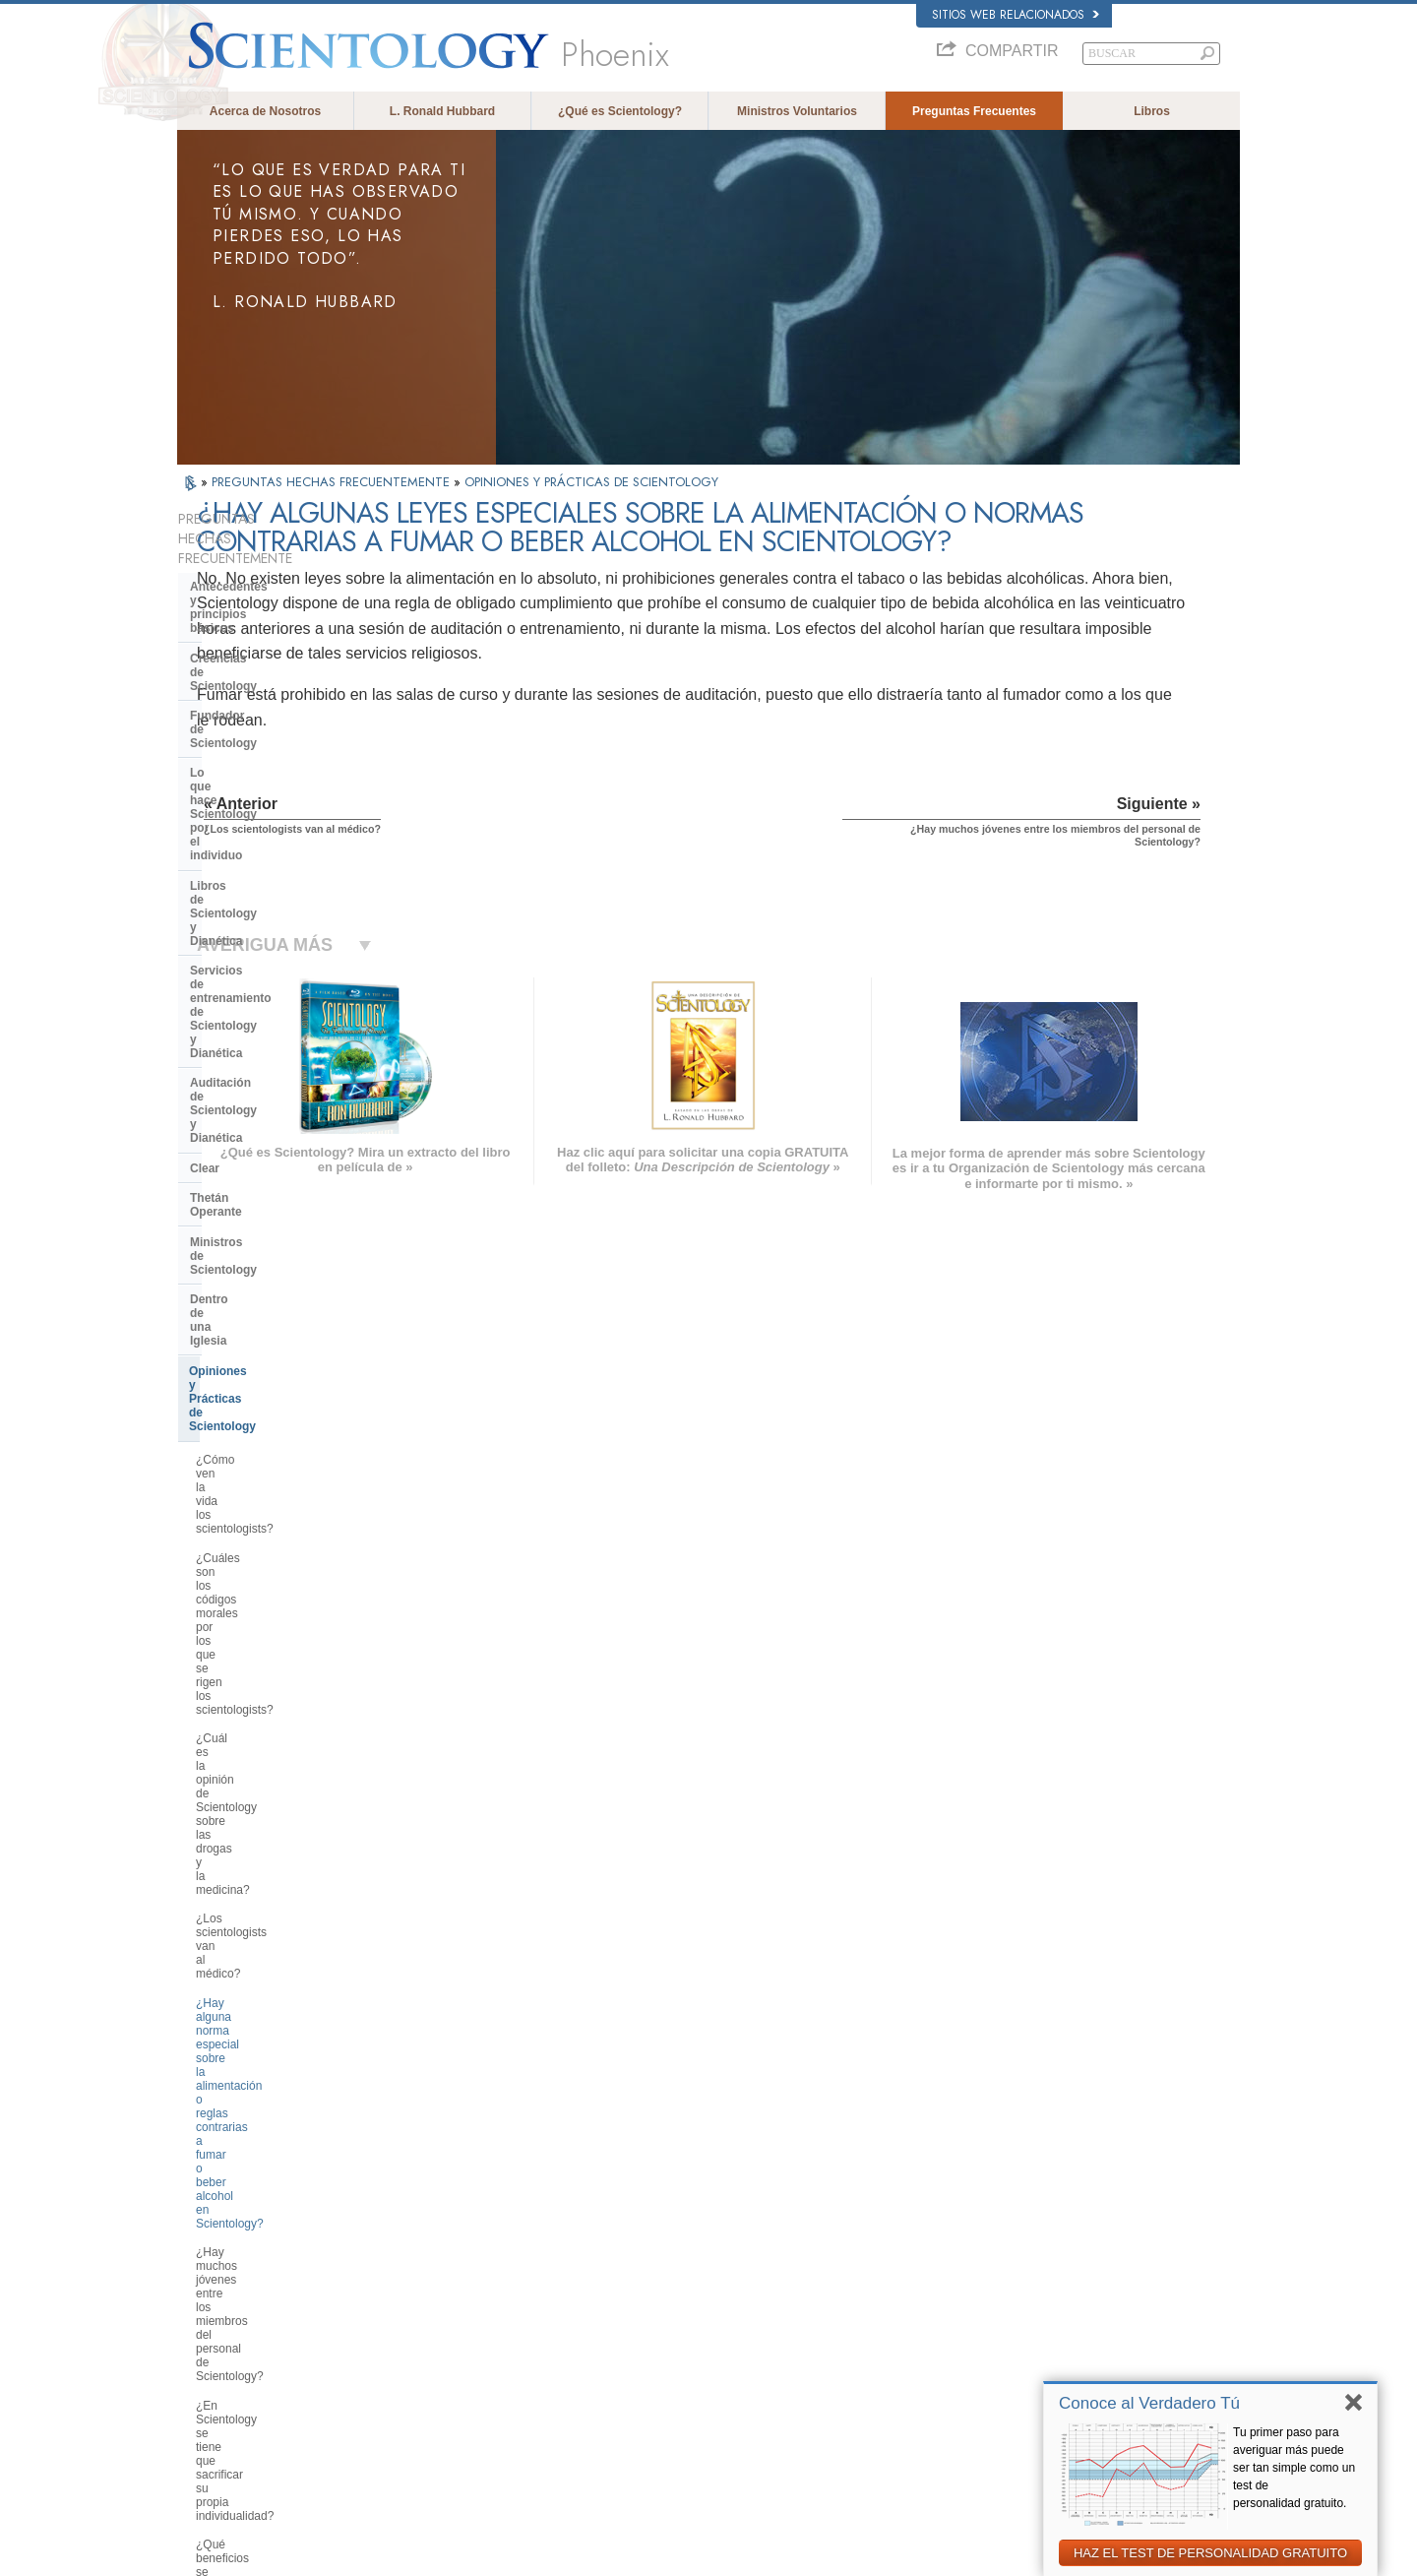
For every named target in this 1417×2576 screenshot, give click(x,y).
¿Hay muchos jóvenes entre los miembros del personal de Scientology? (278, 1254)
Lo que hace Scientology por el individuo (277, 677)
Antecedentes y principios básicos (263, 574)
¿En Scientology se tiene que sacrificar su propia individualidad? (286, 1304)
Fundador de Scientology (261, 641)
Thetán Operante (236, 861)
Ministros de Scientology (260, 892)
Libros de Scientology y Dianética (284, 715)
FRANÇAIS (214, 2296)
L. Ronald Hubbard (442, 111)
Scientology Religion (998, 2282)
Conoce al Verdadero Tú (1149, 2403)
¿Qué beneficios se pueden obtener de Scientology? (268, 1346)
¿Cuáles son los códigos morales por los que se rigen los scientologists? (283, 1056)
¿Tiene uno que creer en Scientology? (260, 1702)
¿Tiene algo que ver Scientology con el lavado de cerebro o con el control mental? (283, 1553)
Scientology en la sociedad (265, 2048)
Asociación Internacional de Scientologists (1049, 2358)
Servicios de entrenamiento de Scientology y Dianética (275, 751)
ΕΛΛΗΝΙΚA (433, 2335)
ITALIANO (429, 2353)
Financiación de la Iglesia (261, 2019)
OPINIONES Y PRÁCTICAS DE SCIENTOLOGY (591, 481)
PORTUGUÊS (439, 2373)
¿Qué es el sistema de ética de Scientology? (277, 1389)
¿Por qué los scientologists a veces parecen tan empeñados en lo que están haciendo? (288, 1751)
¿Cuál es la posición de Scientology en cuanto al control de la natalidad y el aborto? (288, 1808)
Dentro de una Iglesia (249, 921)
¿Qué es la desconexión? (263, 1510)
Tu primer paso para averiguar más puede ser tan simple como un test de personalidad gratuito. (1294, 2467)
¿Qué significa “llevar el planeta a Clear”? (283, 1432)
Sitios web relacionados (1015, 15)
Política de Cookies (1036, 2555)
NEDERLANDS (224, 2396)
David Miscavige (988, 2301)
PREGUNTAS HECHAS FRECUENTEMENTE (333, 481)
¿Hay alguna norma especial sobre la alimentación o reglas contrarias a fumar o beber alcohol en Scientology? (287, 1191)
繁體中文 (208, 2377)
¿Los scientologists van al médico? (287, 1141)
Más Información (703, 2358)
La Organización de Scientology (279, 1885)
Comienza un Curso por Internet (1026, 2320)
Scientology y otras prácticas (272, 1855)
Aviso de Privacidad (933, 2555)
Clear (204, 832)
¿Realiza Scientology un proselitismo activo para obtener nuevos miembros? (279, 1609)
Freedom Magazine (995, 2377)
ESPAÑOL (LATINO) (454, 2296)
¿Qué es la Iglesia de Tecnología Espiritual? (281, 1982)
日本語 (203, 2339)
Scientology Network (998, 2263)
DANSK (205, 2278)
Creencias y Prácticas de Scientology (752, 2244)
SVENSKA (431, 2278)
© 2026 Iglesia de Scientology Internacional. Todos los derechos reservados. (360, 2555)
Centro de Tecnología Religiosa (277, 1945)
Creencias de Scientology (262, 611)
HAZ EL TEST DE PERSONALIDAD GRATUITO (1210, 2552)
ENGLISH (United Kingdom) (254, 2259)
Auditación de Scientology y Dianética (269, 794)
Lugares (683, 2396)
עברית (205, 2318)
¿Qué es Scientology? (620, 111)
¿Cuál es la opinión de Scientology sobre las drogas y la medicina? (287, 1105)
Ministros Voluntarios (797, 111)
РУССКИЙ (212, 2358)
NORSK (424, 2259)
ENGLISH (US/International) (255, 2240)
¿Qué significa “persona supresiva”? (258, 1474)
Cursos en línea (701, 2339)
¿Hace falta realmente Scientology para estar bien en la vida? (286, 1659)
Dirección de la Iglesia (252, 1915)
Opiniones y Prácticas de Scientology (259, 959)
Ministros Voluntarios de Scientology (1036, 2339)
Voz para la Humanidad (719, 2263)
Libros (1152, 111)
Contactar (686, 2377)
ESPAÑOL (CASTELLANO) (471, 2316)
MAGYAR (428, 2240)
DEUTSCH (213, 2414)
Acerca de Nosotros (265, 111)
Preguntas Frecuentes (974, 111)
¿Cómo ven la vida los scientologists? (254, 1006)
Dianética (971, 2244)
